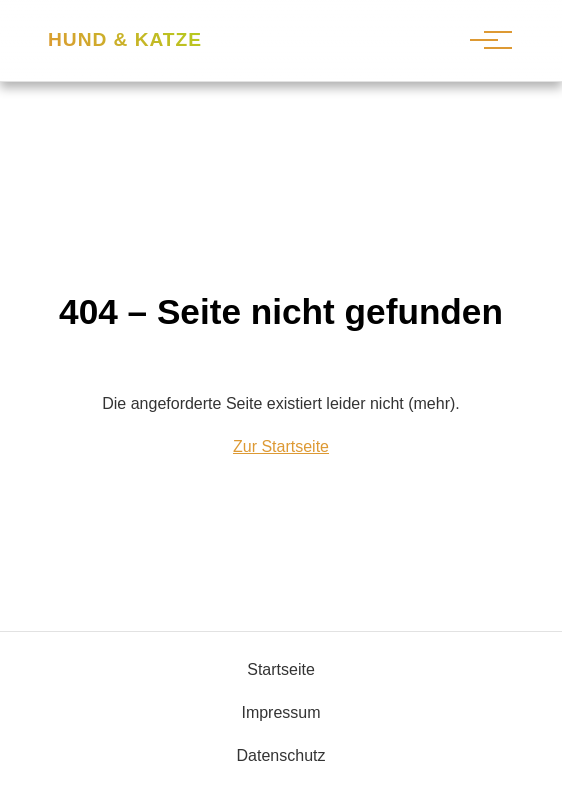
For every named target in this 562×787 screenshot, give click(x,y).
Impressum (280, 712)
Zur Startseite (281, 446)
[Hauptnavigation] (484, 40)
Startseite (281, 669)
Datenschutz (281, 755)
